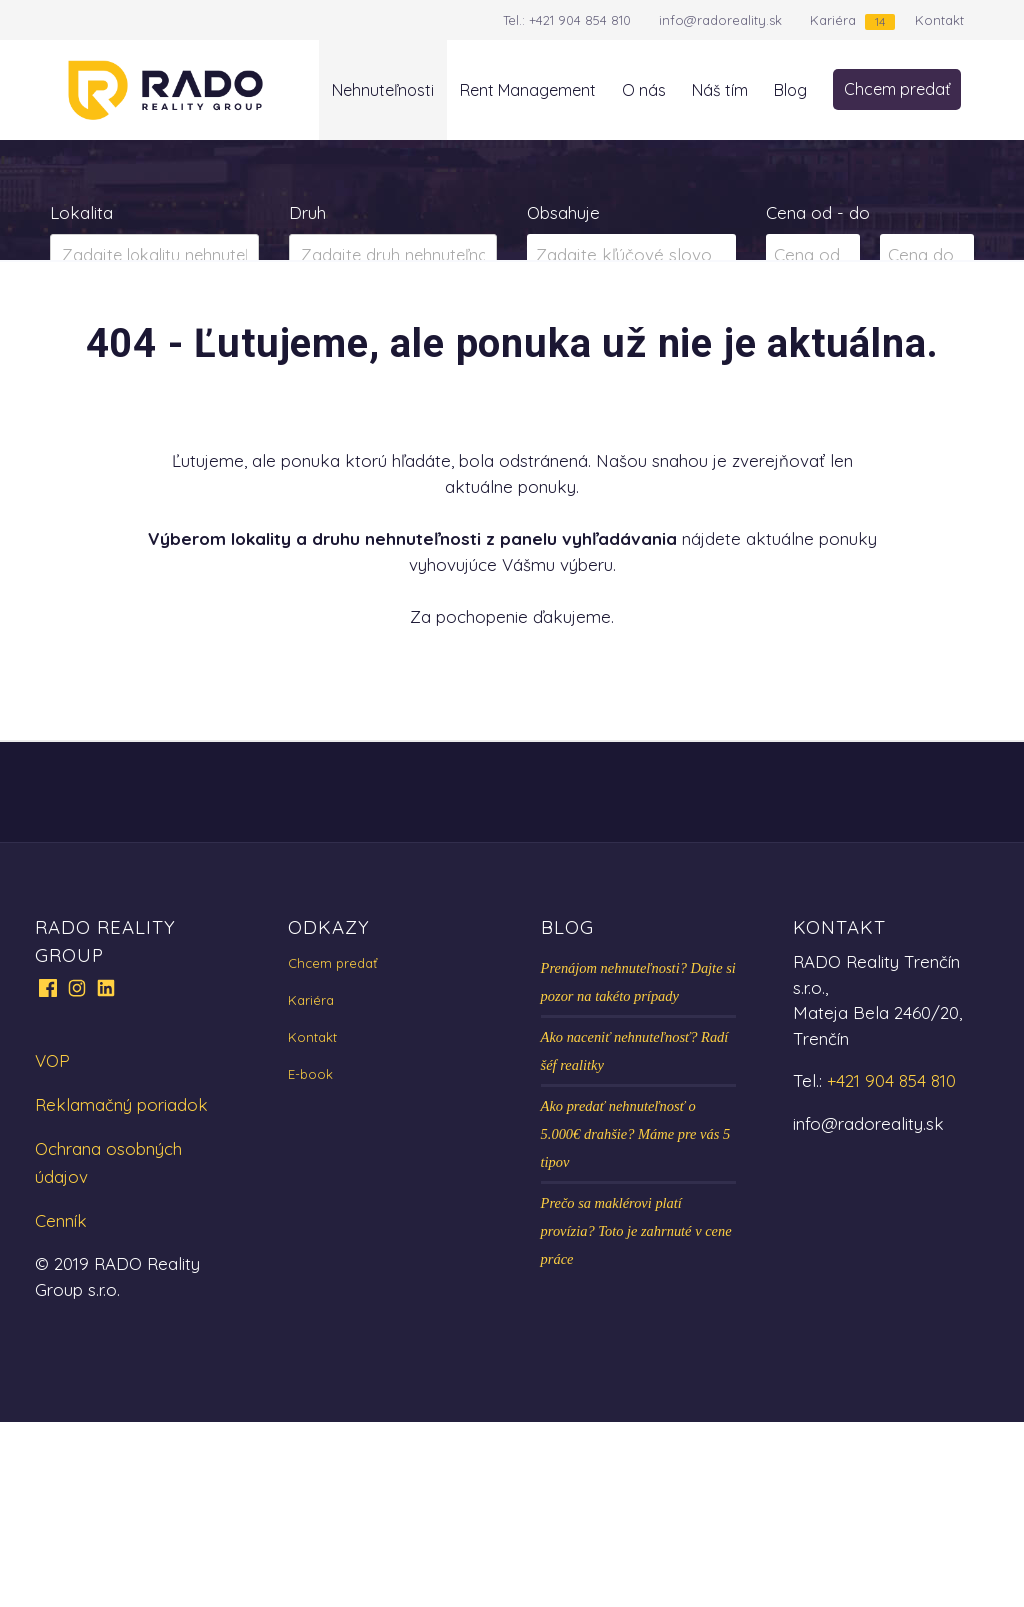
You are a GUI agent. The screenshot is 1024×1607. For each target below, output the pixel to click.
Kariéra (833, 20)
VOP (52, 1245)
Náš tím (720, 90)
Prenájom (247, 334)
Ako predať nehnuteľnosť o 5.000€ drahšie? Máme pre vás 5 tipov (636, 1319)
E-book (310, 1259)
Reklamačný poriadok (121, 1289)
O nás (644, 90)
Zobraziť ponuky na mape (511, 334)
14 (880, 21)
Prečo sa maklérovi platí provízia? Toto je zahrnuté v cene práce (636, 1416)
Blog (790, 90)
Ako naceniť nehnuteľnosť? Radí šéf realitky (635, 1236)
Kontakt (939, 20)
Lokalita (81, 212)
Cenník (61, 1405)
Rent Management (528, 90)
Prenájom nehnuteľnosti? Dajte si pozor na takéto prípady (638, 1167)
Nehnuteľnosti (383, 90)
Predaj (113, 334)
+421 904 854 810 (580, 20)
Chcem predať (897, 89)
